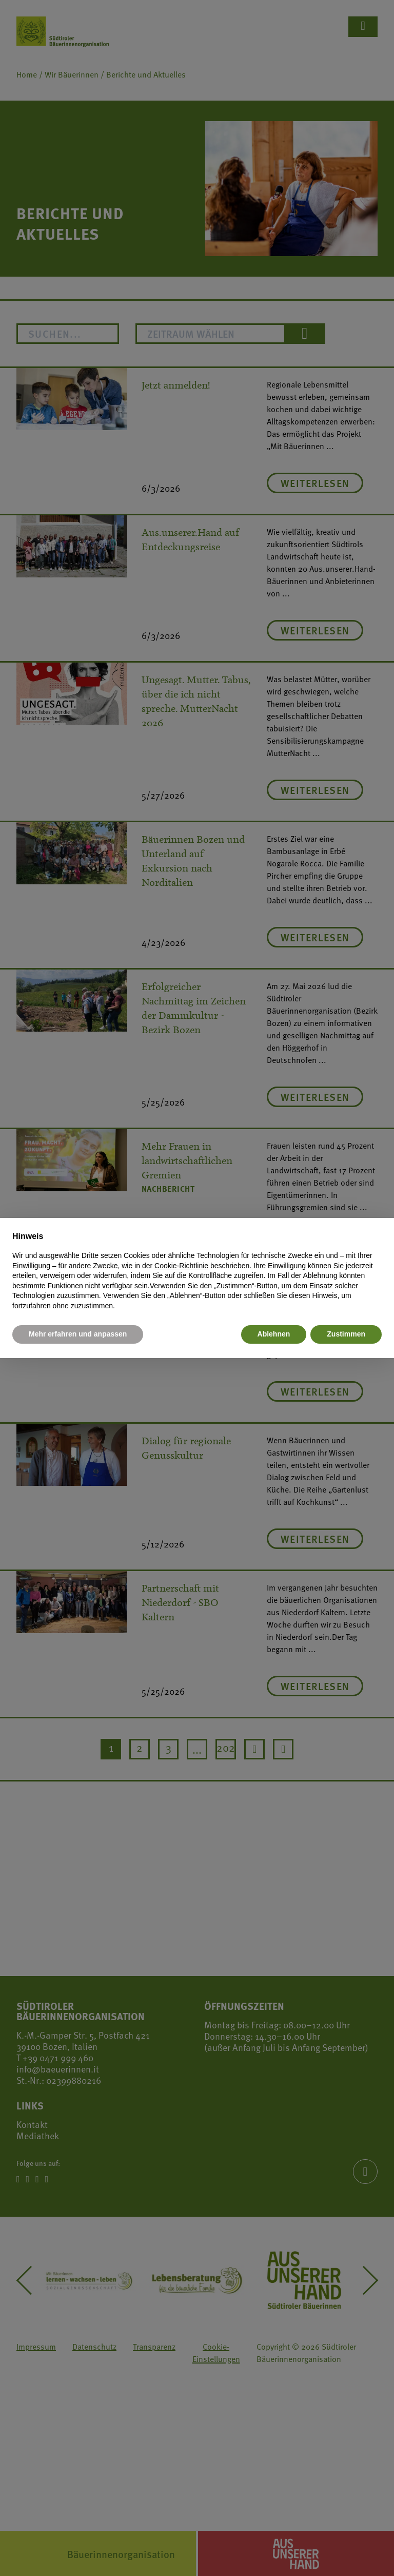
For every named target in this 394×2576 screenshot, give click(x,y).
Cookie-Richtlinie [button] (181, 1266)
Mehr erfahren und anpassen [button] (78, 1334)
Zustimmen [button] (346, 1334)
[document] (197, 1271)
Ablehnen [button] (274, 1334)
